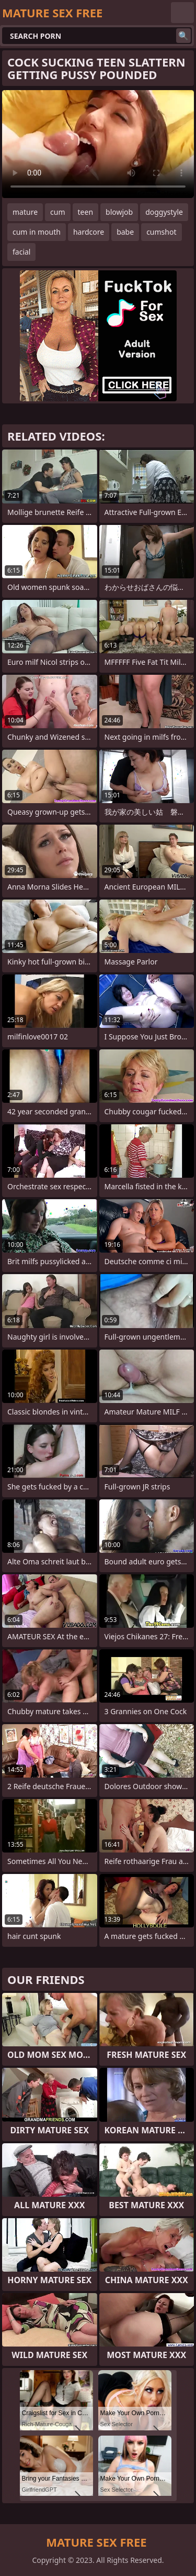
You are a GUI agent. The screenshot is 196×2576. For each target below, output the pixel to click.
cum (57, 212)
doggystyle (164, 212)
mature (25, 212)
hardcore (88, 232)
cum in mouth (37, 232)
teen (86, 212)
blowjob (119, 212)
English (182, 12)
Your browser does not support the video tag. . (98, 144)
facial (21, 252)
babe (125, 232)
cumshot (161, 232)
